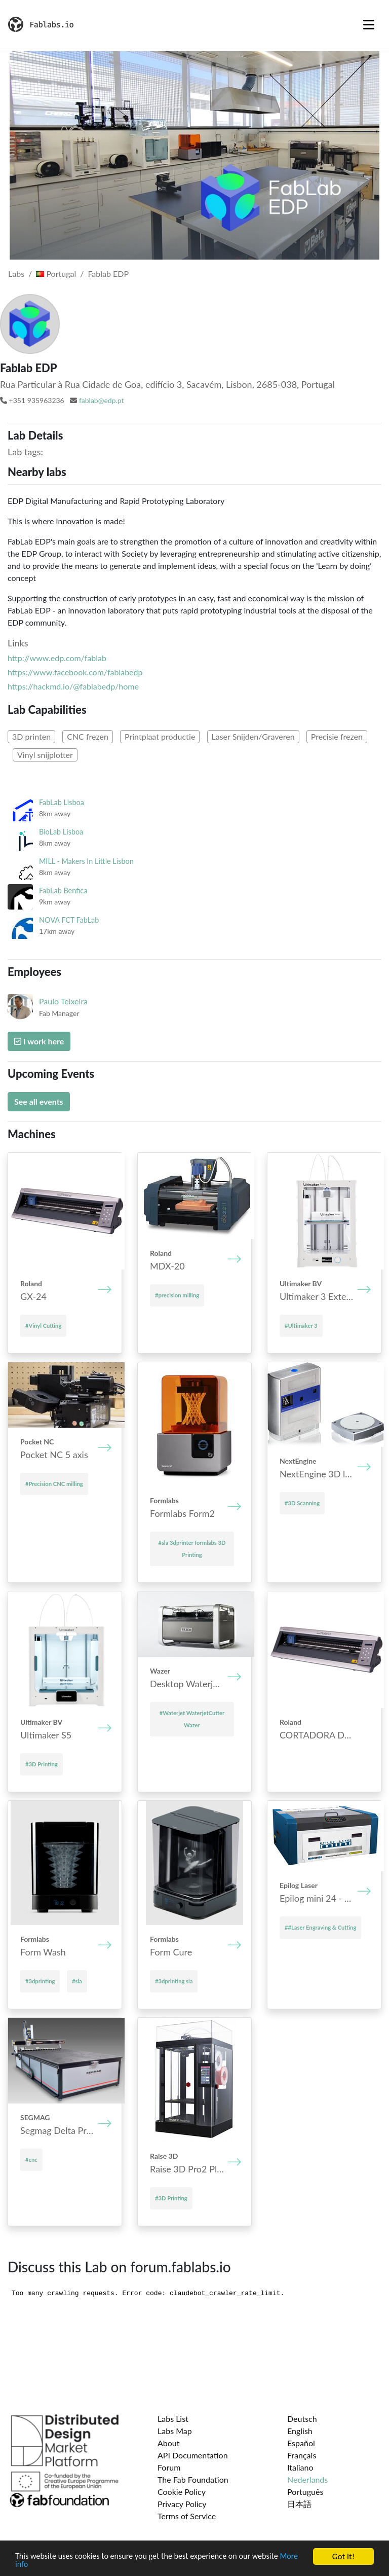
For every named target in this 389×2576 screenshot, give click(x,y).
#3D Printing (41, 1764)
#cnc (31, 2159)
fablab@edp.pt (101, 400)
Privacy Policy (182, 2504)
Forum (169, 2467)
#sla (77, 1981)
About (169, 2443)
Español (301, 2443)
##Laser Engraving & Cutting (320, 1927)
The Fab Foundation (193, 2479)
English (300, 2431)
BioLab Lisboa (61, 831)
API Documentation (193, 2455)
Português (305, 2491)
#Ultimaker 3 (301, 1325)
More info (32, 2564)
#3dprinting (40, 1981)
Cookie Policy (182, 2491)
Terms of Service (187, 2516)
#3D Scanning (302, 1503)
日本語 (299, 2504)
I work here (39, 1041)
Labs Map (175, 2431)
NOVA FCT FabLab (69, 920)
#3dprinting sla (173, 1981)
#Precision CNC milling (54, 1483)
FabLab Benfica (63, 890)
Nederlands (307, 2479)
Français (301, 2455)
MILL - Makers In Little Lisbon (86, 861)
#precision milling (177, 1295)
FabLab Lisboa (61, 802)
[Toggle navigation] (369, 24)
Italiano (300, 2467)
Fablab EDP (108, 273)
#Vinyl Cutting (43, 1325)
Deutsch (302, 2418)
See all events (38, 1101)
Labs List (173, 2418)
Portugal (56, 273)
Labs (16, 273)
